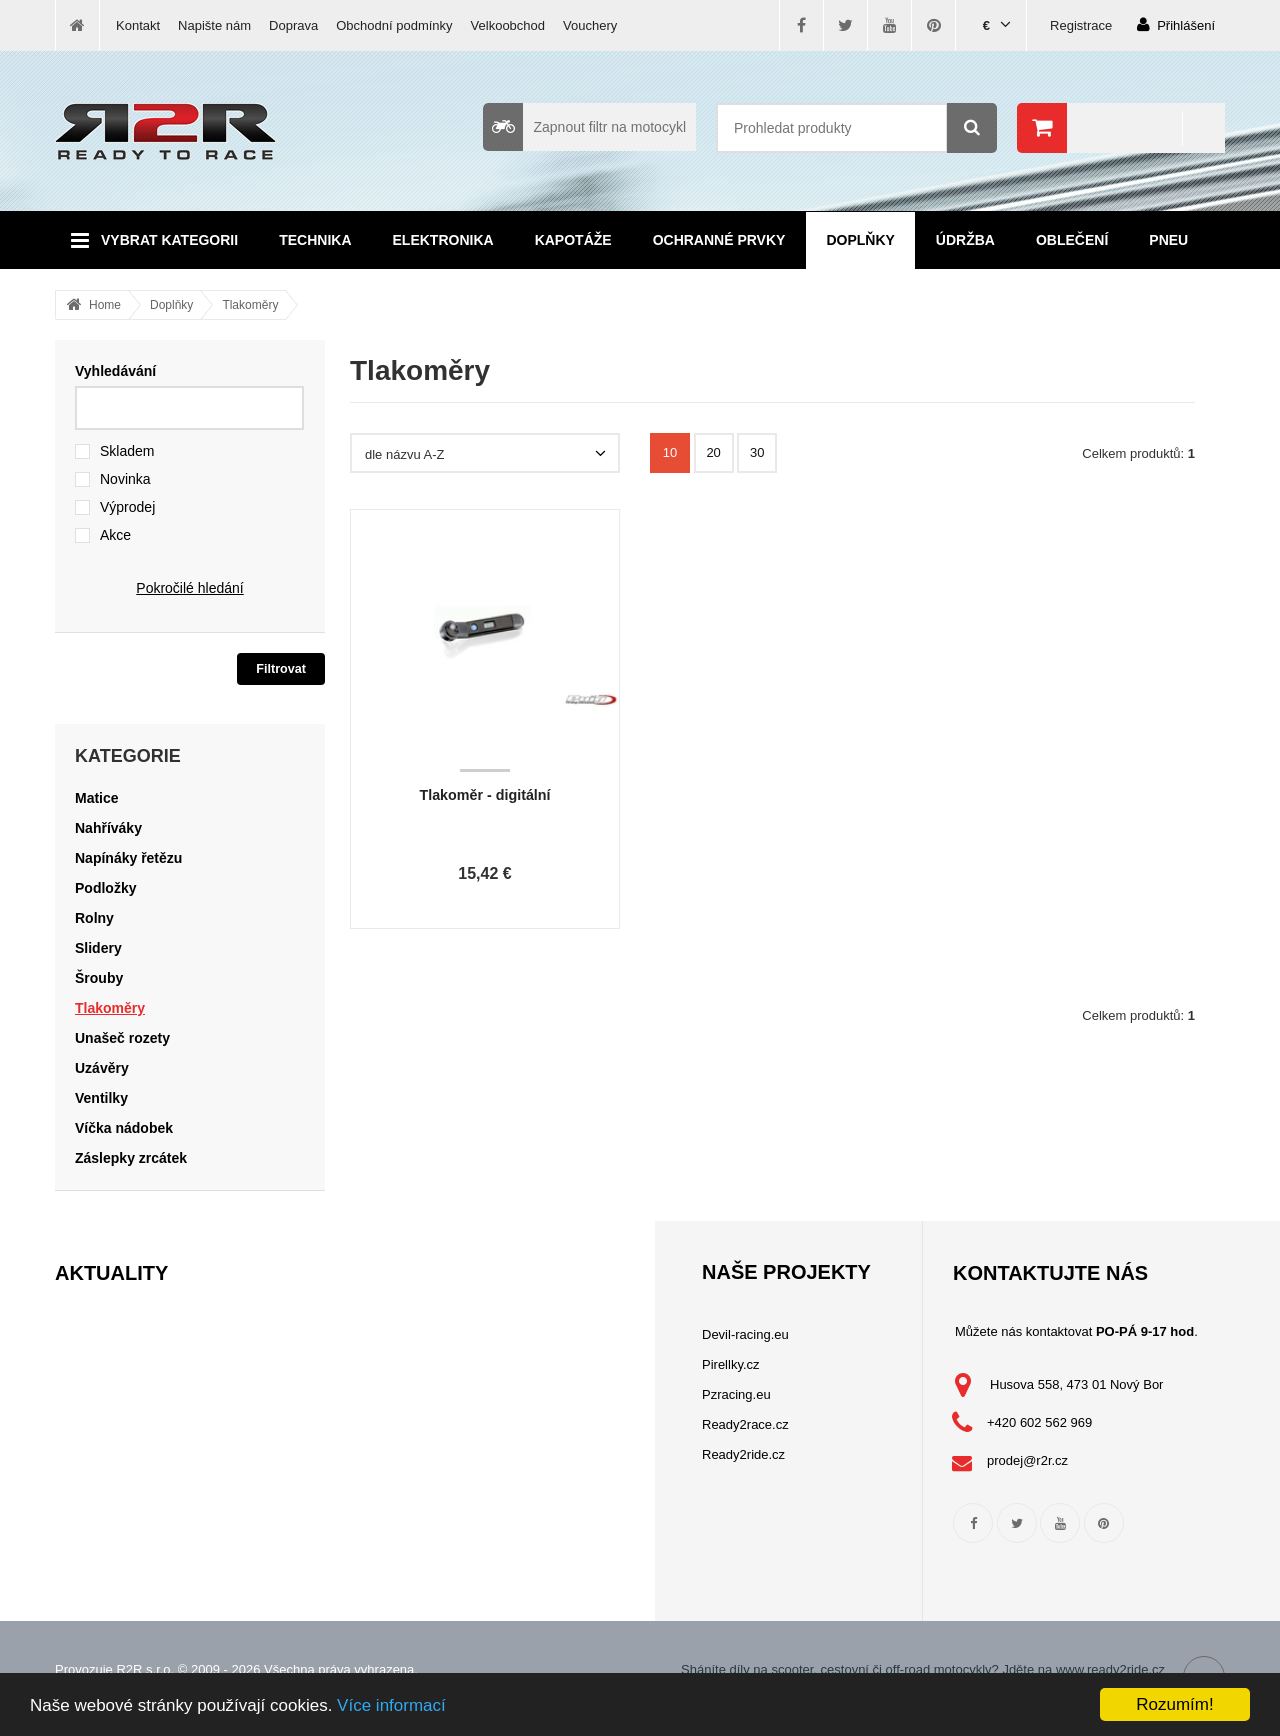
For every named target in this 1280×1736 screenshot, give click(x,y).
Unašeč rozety (122, 1038)
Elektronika (443, 240)
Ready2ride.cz (743, 1454)
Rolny (94, 918)
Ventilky (101, 1098)
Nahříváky (108, 828)
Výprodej (127, 507)
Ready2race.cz (745, 1424)
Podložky (105, 888)
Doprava (293, 25)
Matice (97, 798)
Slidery (98, 948)
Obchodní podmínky (394, 25)
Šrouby (99, 978)
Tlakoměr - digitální (484, 795)
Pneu (1168, 240)
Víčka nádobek (124, 1128)
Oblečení (1072, 240)
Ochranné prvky (719, 240)
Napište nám (214, 25)
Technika (315, 240)
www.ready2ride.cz (1110, 1669)
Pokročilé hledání (189, 588)
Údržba (965, 240)
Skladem (127, 451)
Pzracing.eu (736, 1394)
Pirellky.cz (731, 1364)
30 (757, 452)
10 (670, 452)
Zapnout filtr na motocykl (584, 127)
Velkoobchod (508, 25)
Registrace (1081, 25)
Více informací (391, 1705)
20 (713, 452)
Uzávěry (102, 1068)
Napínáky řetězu (128, 858)
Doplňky (860, 240)
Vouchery (590, 25)
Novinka (125, 479)
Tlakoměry (250, 305)
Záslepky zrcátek (131, 1158)
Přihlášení (1176, 24)
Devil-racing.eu (745, 1334)
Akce (115, 535)
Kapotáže (573, 240)
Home (105, 305)
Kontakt (138, 25)
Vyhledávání (115, 371)
